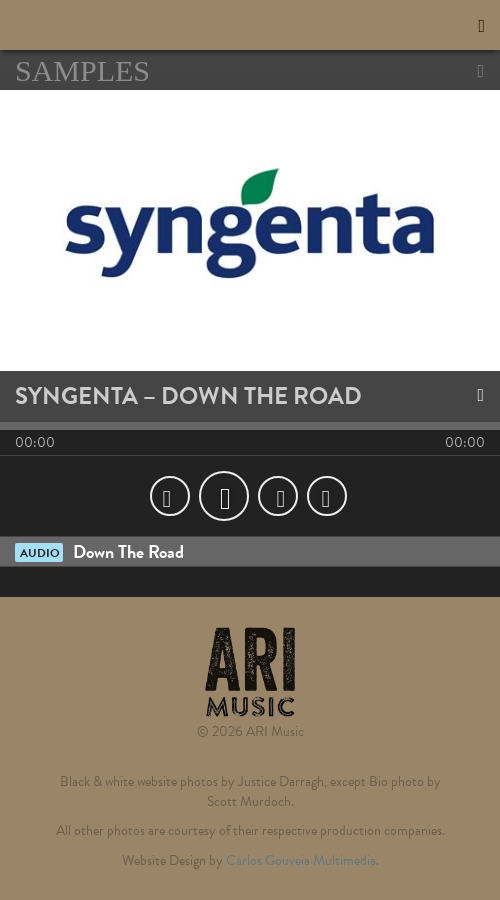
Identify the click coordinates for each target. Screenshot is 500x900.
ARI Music (115, 25)
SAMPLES (249, 71)
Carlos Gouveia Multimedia (301, 860)
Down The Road (99, 551)
